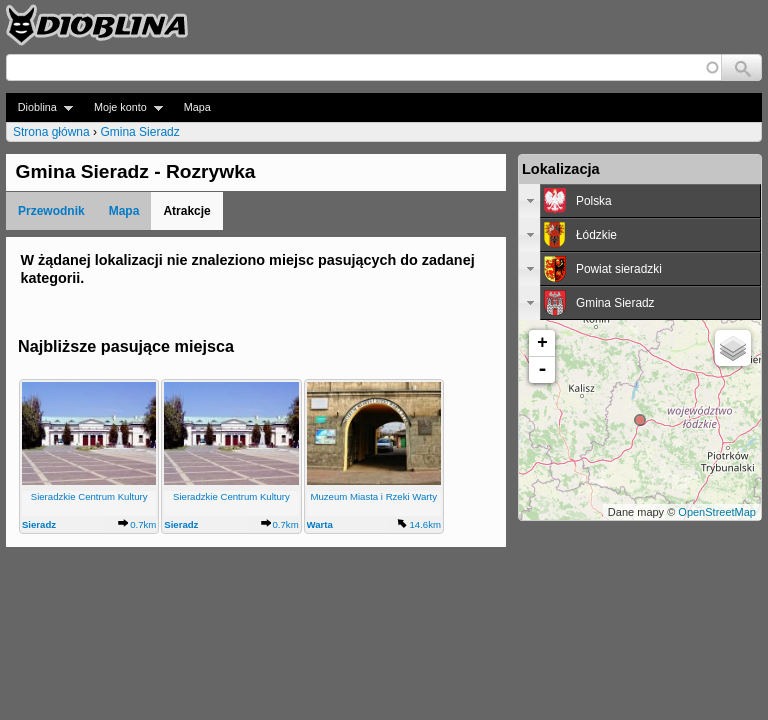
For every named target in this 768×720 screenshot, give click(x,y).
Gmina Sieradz (139, 132)
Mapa (197, 107)
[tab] (640, 201)
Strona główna (51, 132)
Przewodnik (51, 211)
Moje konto (122, 107)
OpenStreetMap (717, 512)
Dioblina (39, 107)
